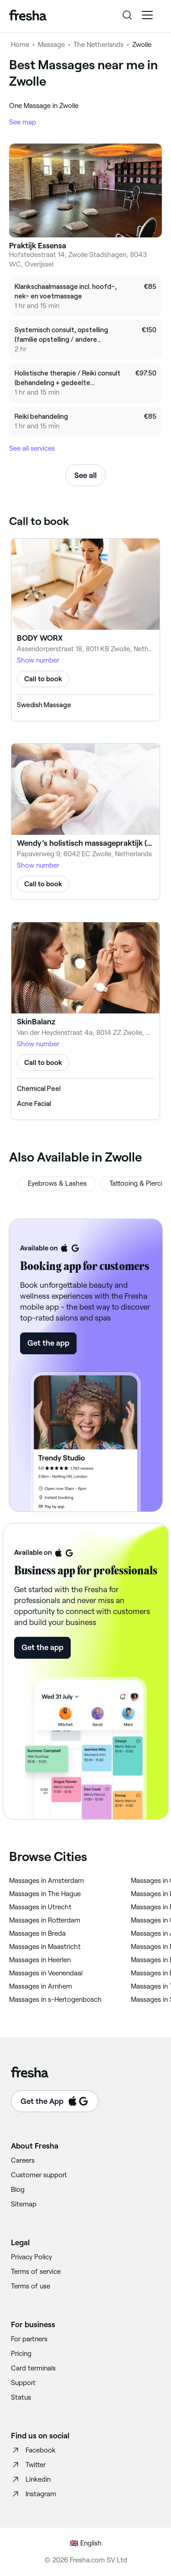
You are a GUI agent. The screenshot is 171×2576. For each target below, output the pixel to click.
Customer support (39, 2175)
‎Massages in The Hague (45, 1893)
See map (22, 122)
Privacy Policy (31, 2257)
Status (21, 2397)
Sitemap (23, 2204)
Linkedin (31, 2479)
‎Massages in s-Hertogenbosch (55, 1999)
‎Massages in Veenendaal (46, 1973)
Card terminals (33, 2368)
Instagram (33, 2494)
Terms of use (30, 2286)
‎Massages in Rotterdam (44, 1920)
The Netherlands (98, 44)
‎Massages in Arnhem (40, 1986)
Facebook (33, 2450)
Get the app (48, 1343)
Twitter (28, 2464)
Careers (23, 2160)
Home (20, 44)
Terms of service (36, 2271)
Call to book (43, 679)
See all (85, 475)
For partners (29, 2339)
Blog (18, 2189)
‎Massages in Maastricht (45, 1946)
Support (23, 2382)
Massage (51, 44)
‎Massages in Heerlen (40, 1960)
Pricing (21, 2353)
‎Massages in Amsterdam (46, 1880)
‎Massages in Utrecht (40, 1907)
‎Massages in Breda (37, 1933)
